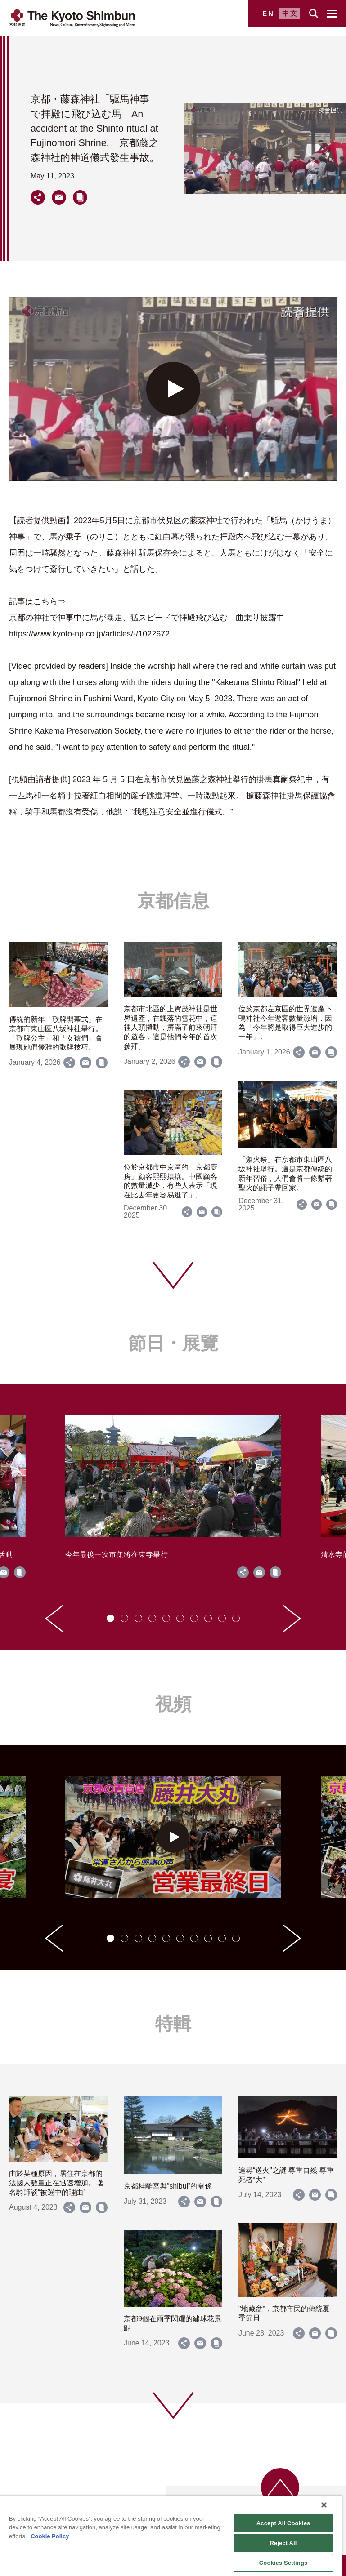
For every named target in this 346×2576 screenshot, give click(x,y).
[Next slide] (292, 1618)
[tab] (110, 1618)
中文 (290, 13)
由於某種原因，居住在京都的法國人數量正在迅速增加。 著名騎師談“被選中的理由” (56, 2183)
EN (268, 13)
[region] (171, 2536)
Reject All (283, 2543)
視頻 (173, 1704)
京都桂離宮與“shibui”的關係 (168, 2186)
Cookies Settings (283, 2562)
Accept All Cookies (283, 2523)
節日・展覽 (173, 1343)
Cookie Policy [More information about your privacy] (50, 2536)
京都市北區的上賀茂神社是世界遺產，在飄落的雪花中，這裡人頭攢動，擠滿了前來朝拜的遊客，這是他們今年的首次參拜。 (170, 1027)
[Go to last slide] (54, 1618)
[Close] (324, 2505)
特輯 (173, 2024)
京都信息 (173, 901)
